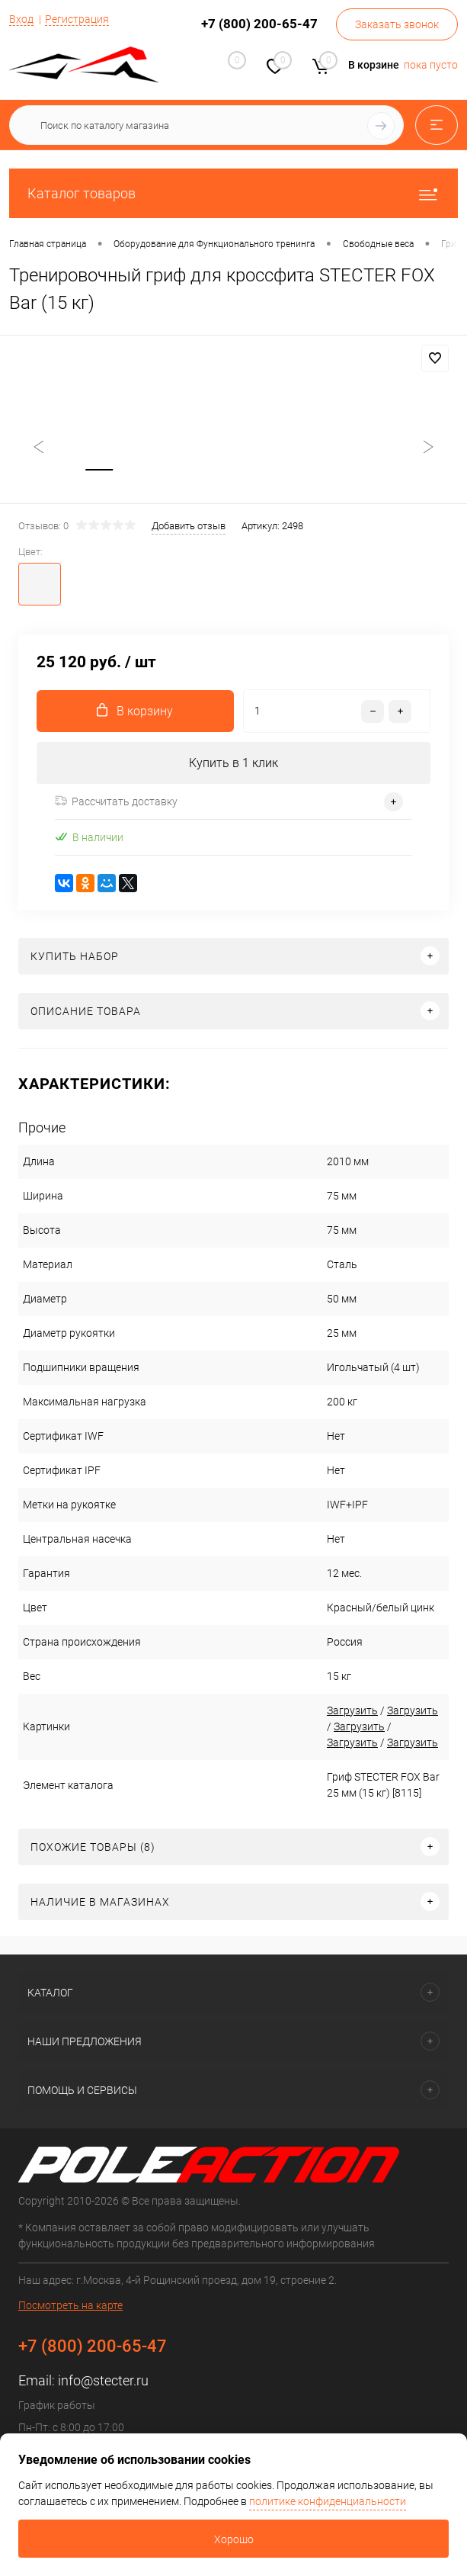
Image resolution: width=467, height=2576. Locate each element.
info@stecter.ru (103, 2381)
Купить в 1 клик (233, 763)
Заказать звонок (397, 24)
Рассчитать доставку (116, 802)
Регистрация (77, 19)
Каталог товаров (233, 193)
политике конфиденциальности (327, 2501)
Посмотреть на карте (70, 2306)
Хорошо (234, 2539)
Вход (21, 19)
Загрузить (345, 1711)
